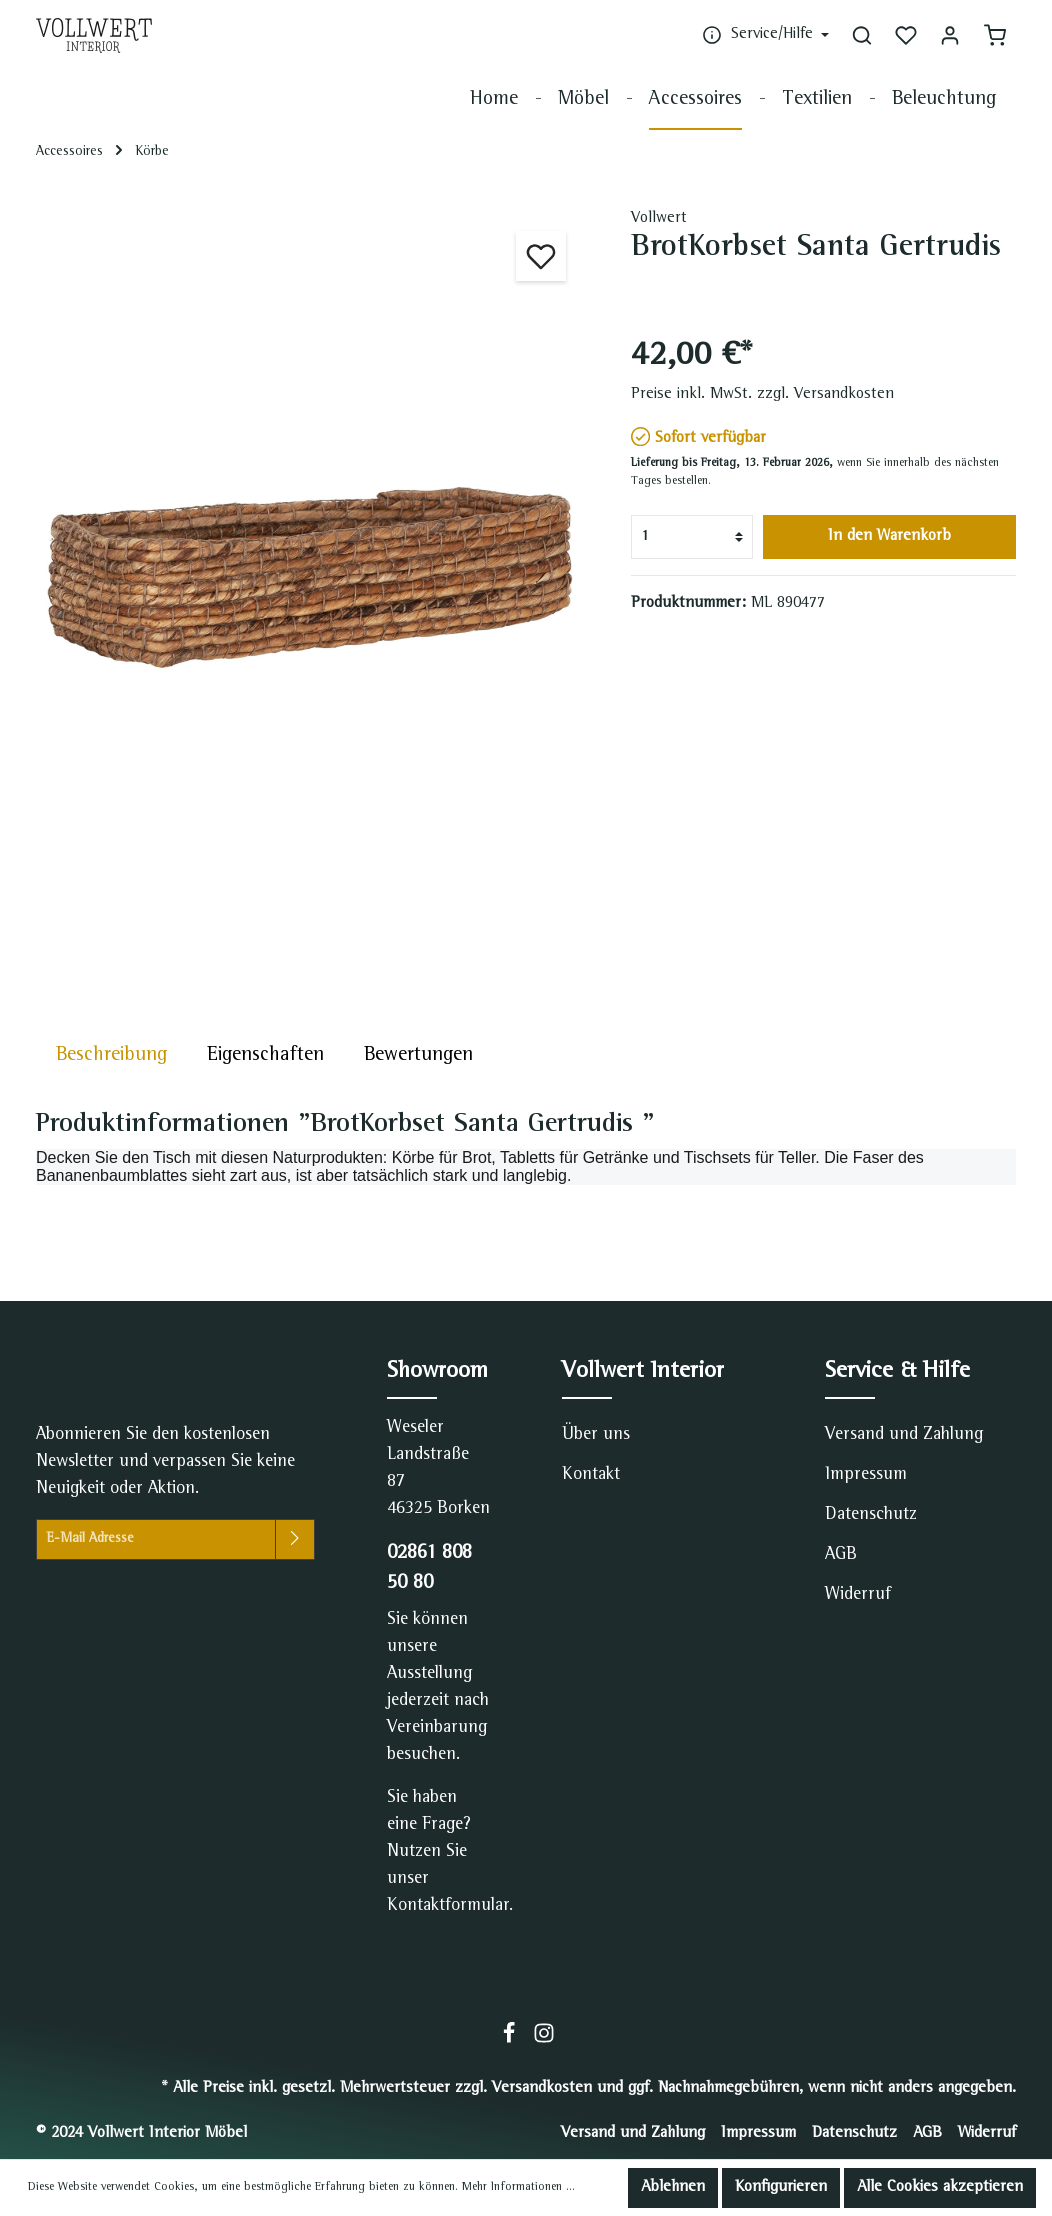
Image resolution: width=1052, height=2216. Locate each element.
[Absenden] (295, 1539)
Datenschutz (871, 1515)
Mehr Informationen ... (518, 2188)
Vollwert (659, 219)
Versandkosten (542, 2089)
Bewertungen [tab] (418, 1056)
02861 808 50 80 (429, 1569)
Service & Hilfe (897, 1372)
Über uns (596, 1435)
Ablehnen (673, 2188)
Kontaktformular (448, 1906)
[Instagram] (544, 2041)
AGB (841, 1555)
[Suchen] (862, 35)
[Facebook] (511, 2041)
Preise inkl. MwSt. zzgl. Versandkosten (762, 395)
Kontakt (591, 1475)
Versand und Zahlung (904, 1435)
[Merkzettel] (906, 35)
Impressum (866, 1475)
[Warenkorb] (995, 35)
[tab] (111, 1056)
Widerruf (858, 1595)
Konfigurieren (781, 2188)
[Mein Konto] (950, 35)
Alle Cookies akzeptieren (940, 2188)
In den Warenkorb (889, 537)
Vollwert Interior (643, 1372)
